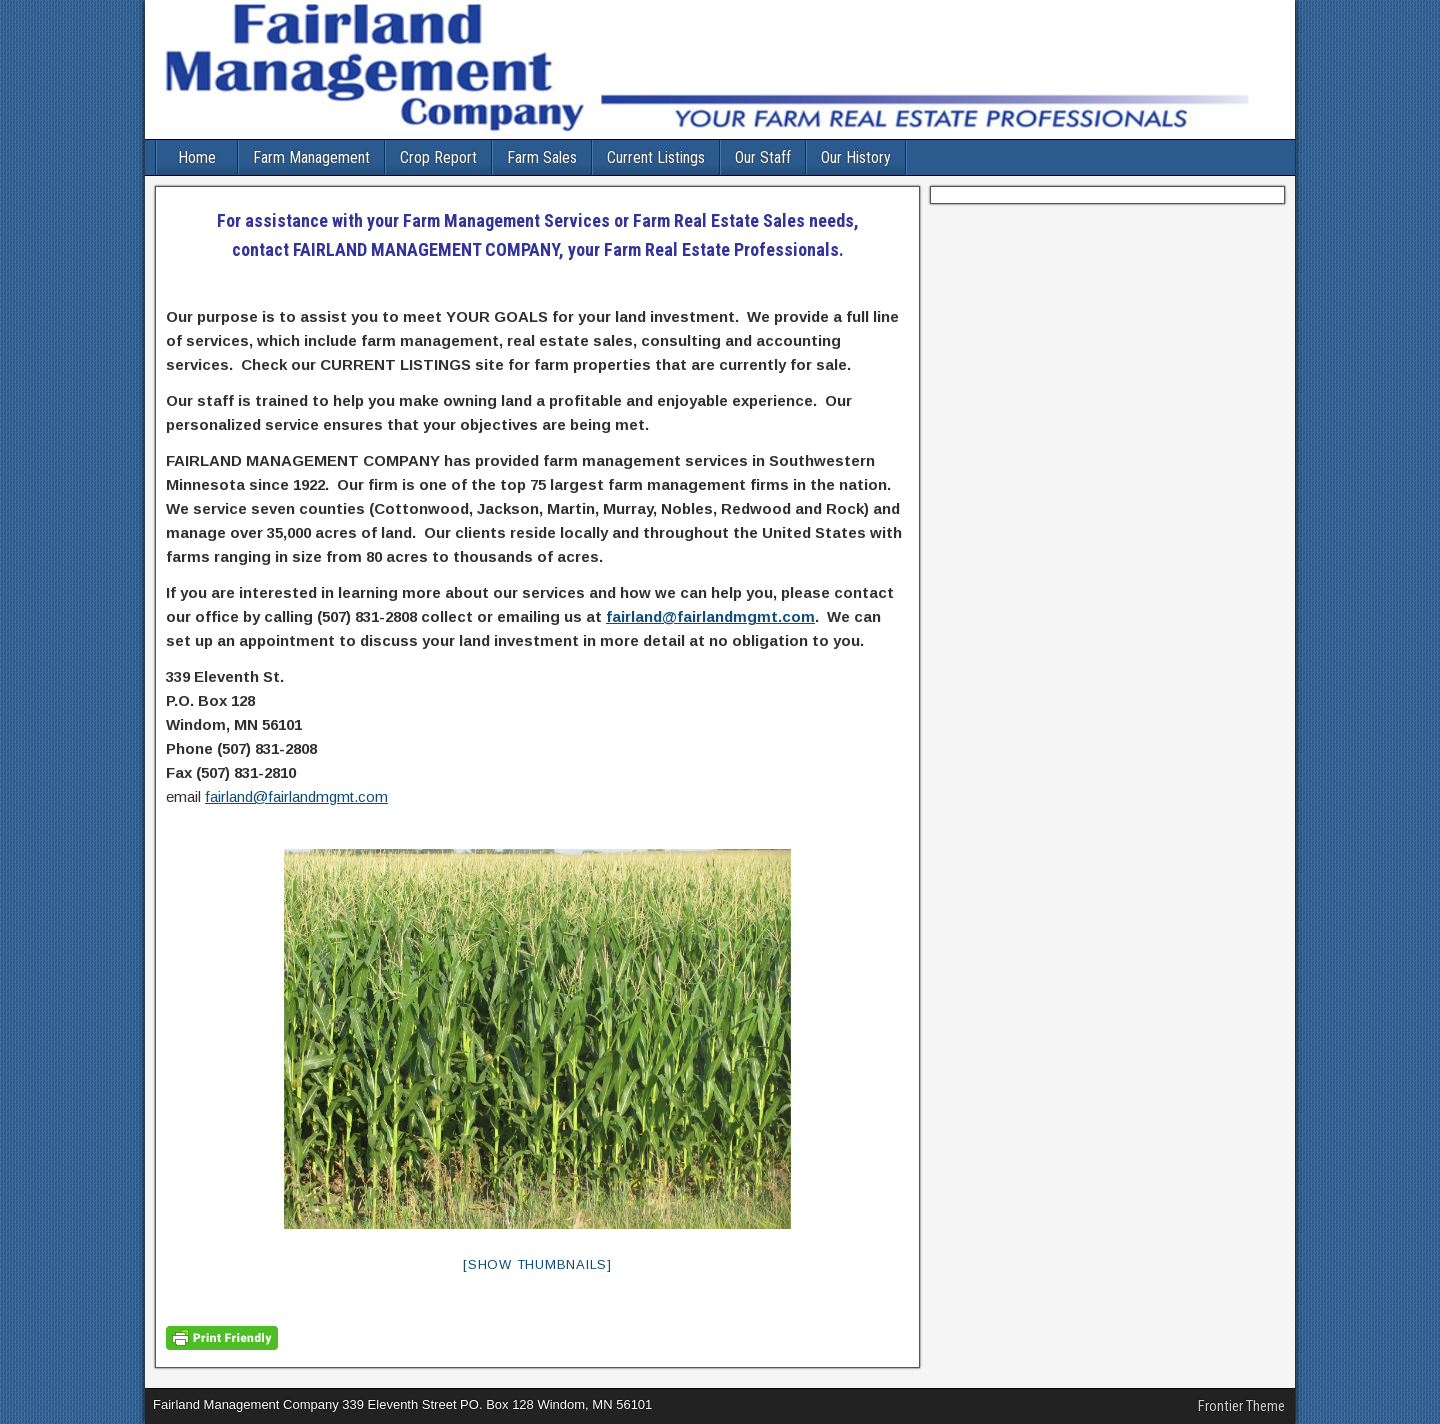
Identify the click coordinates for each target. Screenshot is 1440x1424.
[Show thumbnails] (537, 1264)
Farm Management (311, 157)
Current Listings (656, 157)
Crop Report (438, 157)
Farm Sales (542, 157)
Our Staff (763, 157)
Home (197, 157)
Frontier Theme (1241, 1406)
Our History (856, 157)
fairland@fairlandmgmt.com (710, 616)
